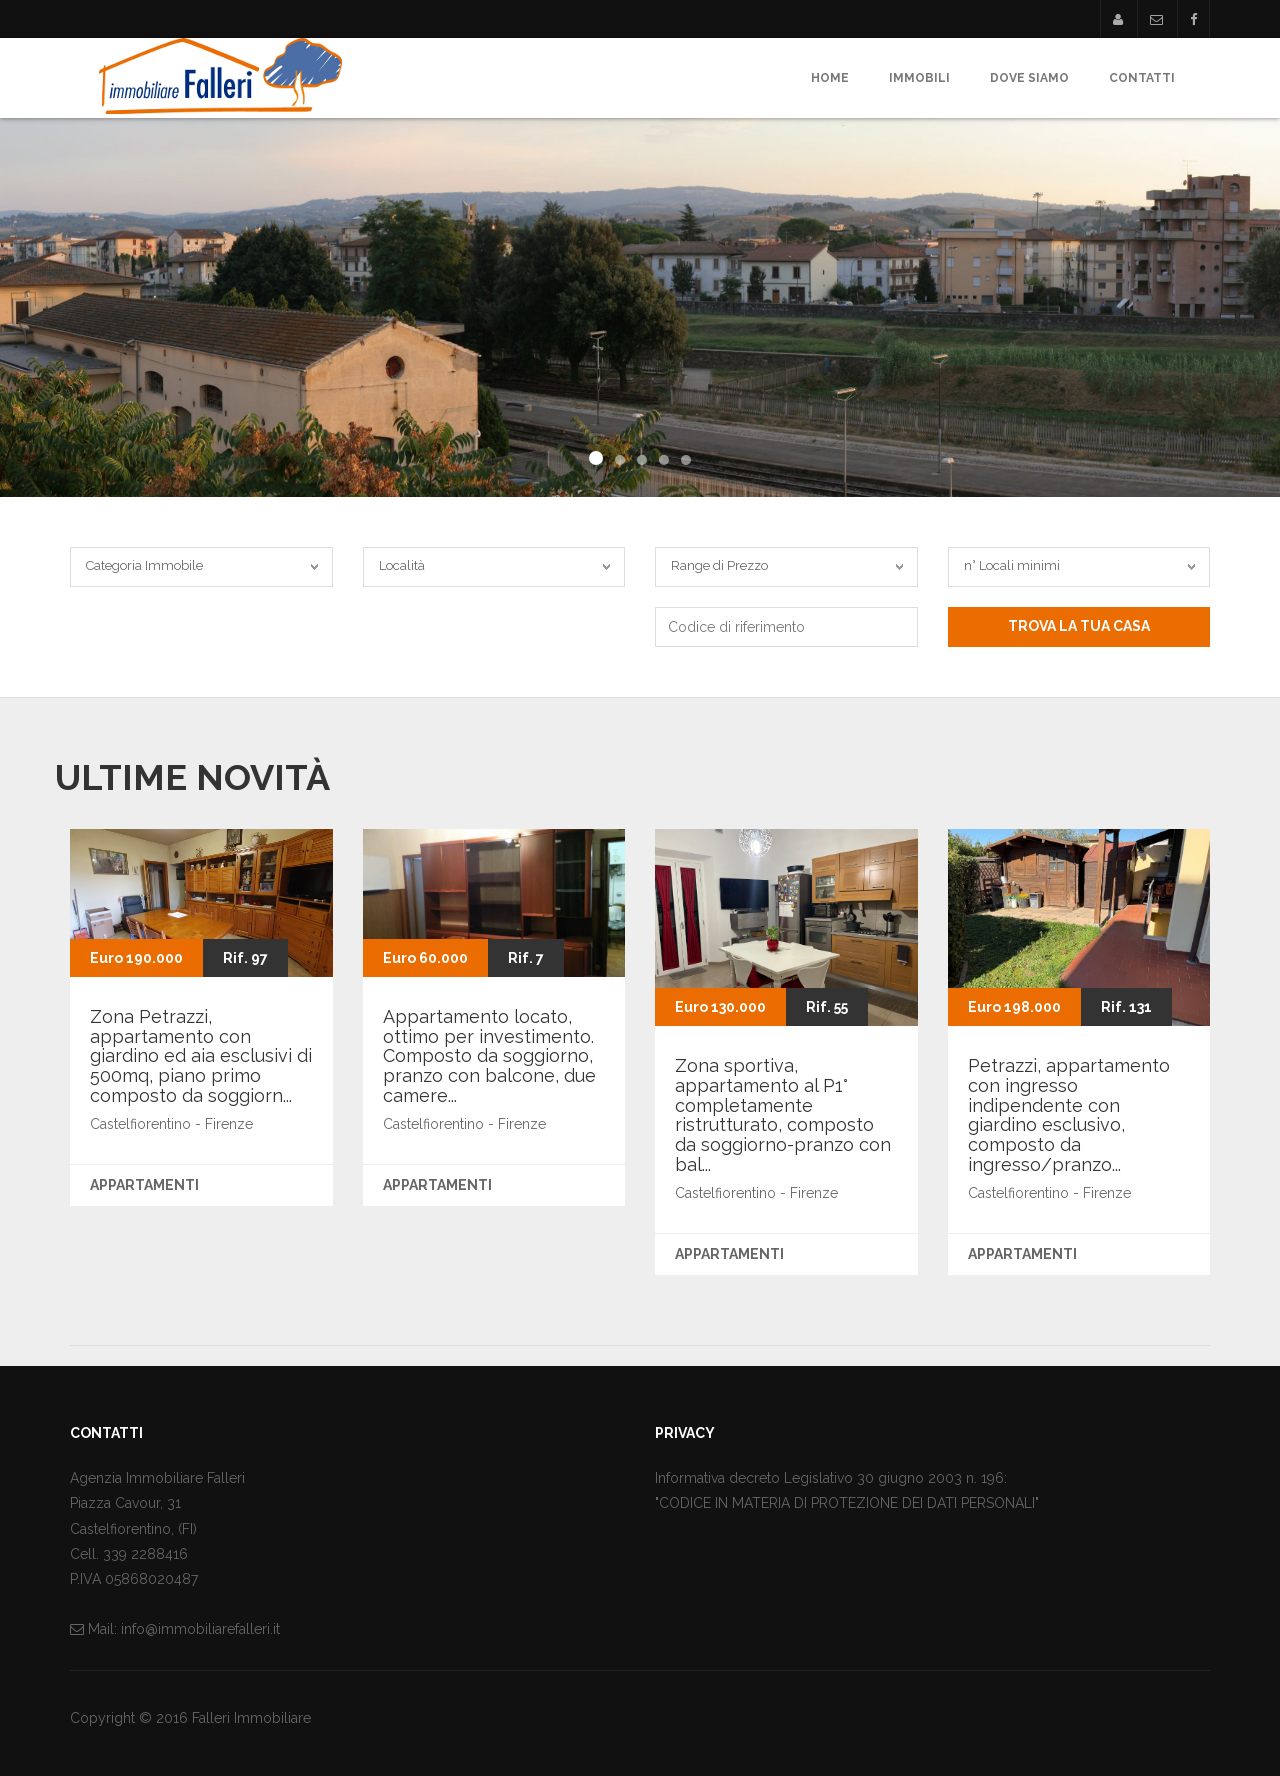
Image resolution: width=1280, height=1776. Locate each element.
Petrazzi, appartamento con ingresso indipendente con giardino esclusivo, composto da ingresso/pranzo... (1069, 1115)
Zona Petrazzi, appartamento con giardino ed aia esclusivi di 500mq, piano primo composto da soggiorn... (201, 1056)
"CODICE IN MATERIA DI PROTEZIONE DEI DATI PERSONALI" (847, 1503)
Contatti (1142, 78)
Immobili (919, 78)
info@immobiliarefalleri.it (200, 1629)
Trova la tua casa (1079, 626)
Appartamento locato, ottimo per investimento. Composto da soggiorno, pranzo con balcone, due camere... (489, 1056)
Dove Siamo (1029, 78)
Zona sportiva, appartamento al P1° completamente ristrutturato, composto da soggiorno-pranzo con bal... (783, 1115)
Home (830, 78)
